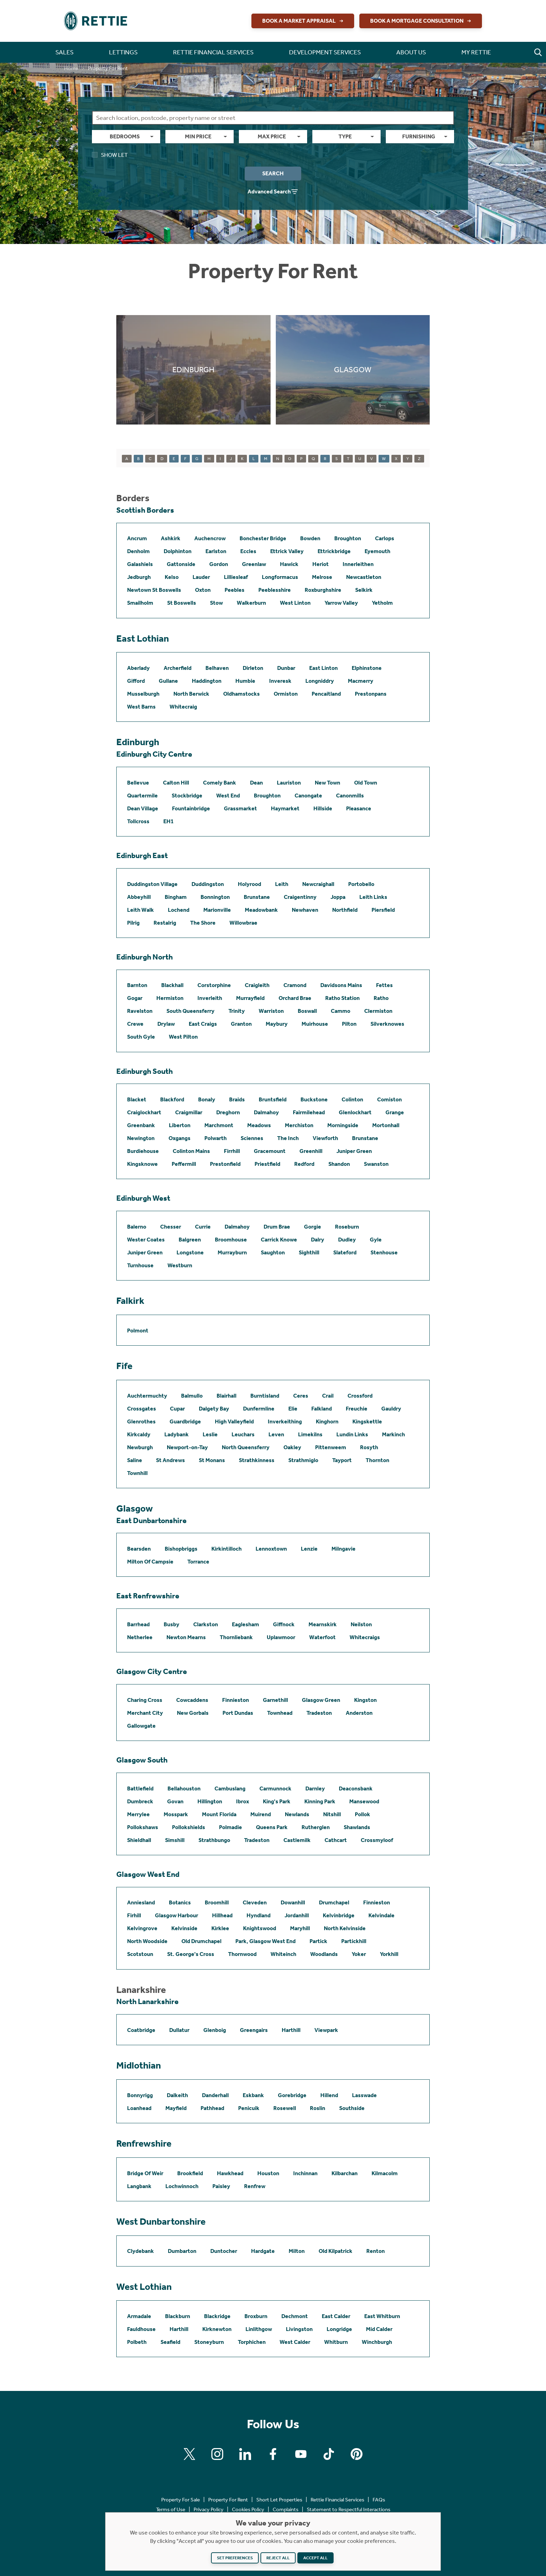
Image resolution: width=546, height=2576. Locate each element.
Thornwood (242, 1954)
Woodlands (324, 1954)
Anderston (359, 1713)
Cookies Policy (248, 2509)
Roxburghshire (323, 590)
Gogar (134, 998)
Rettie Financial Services (337, 2500)
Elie (292, 1408)
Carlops (384, 538)
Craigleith (257, 985)
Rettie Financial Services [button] (213, 52)
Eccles (248, 551)
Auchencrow (210, 538)
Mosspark (176, 1814)
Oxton (203, 590)
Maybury (277, 1024)
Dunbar (286, 668)
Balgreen (190, 1239)
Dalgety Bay (214, 1408)
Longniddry (319, 681)
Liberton (179, 1125)
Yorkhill (389, 1954)
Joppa (337, 897)
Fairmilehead (309, 1112)
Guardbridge (185, 1421)
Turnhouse (140, 1265)
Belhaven (217, 668)
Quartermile (142, 795)
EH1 (168, 821)
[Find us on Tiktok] (329, 2454)
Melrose (322, 577)
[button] (538, 52)
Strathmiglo (303, 1460)
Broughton (347, 538)
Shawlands (357, 1827)
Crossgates (141, 1408)
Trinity (236, 1011)
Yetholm (382, 602)
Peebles (234, 590)
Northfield (345, 910)
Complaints (285, 2509)
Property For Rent (228, 2500)
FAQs (379, 2500)
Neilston (361, 1624)
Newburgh (140, 1447)
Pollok (362, 1814)
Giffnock (284, 1624)
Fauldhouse (141, 2329)
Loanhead (139, 2108)
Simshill (175, 1840)
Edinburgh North (144, 957)
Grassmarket (240, 808)
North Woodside (147, 1941)
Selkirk (364, 590)
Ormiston (286, 693)
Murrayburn (232, 1252)
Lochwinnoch (181, 2186)
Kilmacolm (385, 2173)
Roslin (317, 2108)
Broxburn (255, 2316)
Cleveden (255, 1902)
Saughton (273, 1252)
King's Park (276, 1801)
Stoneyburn (209, 2342)
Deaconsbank (356, 1788)
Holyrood (249, 884)
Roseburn (347, 1226)
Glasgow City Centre (151, 1671)
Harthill (291, 2030)
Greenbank (141, 1125)
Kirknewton (217, 2329)
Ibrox (242, 1801)
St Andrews (170, 1460)
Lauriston (289, 782)
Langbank (139, 2186)
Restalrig (165, 922)
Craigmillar (188, 1112)
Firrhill (232, 1151)
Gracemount (270, 1151)
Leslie (210, 1434)
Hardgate (263, 2251)
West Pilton (183, 1036)
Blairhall (226, 1395)
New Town (327, 782)
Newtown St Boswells (154, 590)
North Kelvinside (345, 1928)
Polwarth (215, 1138)
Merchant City (145, 1713)
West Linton (295, 602)
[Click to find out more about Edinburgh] (193, 370)
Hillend (329, 2095)
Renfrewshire (143, 2143)
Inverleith (209, 998)
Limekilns (310, 1434)
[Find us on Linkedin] (245, 2454)
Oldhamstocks (241, 693)
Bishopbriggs (181, 1548)
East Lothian (142, 638)
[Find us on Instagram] (217, 2454)
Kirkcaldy (138, 1434)
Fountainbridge (191, 808)
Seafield (170, 2342)
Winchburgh (377, 2342)
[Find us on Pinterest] (356, 2454)
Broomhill (217, 1902)
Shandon (339, 1164)
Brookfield (190, 2173)
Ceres (300, 1395)
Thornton (377, 1460)
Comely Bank (219, 782)
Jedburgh (139, 577)
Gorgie (312, 1226)
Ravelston (140, 1011)
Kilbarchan (345, 2173)
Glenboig (214, 2030)
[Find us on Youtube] (301, 2454)
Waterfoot (322, 1637)
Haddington (206, 681)
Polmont (137, 1330)
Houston (268, 2173)
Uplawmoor (281, 1637)
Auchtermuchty (147, 1395)
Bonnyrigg (140, 2095)
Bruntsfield (273, 1099)
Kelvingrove (142, 1928)
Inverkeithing (285, 1421)
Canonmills (350, 795)
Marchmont (218, 1125)
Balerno (136, 1226)
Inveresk (280, 681)
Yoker (359, 1954)
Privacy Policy (209, 2509)
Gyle (376, 1239)
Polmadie (230, 1827)
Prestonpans (371, 693)
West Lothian (144, 2286)
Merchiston (299, 1125)
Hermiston (170, 998)
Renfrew (254, 2186)
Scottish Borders (145, 510)
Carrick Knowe (279, 1239)
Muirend (260, 1814)
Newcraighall (318, 884)
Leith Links (373, 897)
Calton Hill (176, 782)
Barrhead (138, 1624)
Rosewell (284, 2108)
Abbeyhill (139, 897)
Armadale (139, 2316)
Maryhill (300, 1928)
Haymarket (285, 808)
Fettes (384, 985)
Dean (256, 782)
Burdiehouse (143, 1151)
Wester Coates (146, 1239)
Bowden (310, 538)
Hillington (209, 1801)
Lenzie (309, 1548)
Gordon (218, 564)
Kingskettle (367, 1421)
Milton (297, 2251)
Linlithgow (258, 2329)
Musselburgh (143, 693)
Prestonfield (225, 1164)
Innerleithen (358, 564)
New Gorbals (193, 1713)
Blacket (136, 1099)
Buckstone (314, 1099)
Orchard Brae (295, 998)
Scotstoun (140, 1954)
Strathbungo (214, 1840)
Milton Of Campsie (150, 1561)
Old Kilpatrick (335, 2251)
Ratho (381, 998)
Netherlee (140, 1637)
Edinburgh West (143, 1198)
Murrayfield (250, 998)
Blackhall (172, 985)
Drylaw (166, 1024)
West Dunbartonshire (160, 2221)
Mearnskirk (323, 1624)
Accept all (315, 2557)
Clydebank (140, 2251)
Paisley (221, 2186)
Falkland (321, 1408)
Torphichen (252, 2342)
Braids (237, 1099)
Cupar (177, 1408)
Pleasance (358, 808)
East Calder (336, 2316)
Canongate (308, 795)
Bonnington (215, 897)
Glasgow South (141, 1760)
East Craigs (203, 1024)
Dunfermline (258, 1408)
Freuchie (356, 1408)
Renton (375, 2251)
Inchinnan (305, 2173)
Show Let (110, 155)
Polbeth (137, 2342)
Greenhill (310, 1151)
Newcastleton (363, 577)
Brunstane (257, 897)
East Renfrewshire (147, 1595)
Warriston (271, 1011)
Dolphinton (178, 551)
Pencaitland (326, 693)
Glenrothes (141, 1421)
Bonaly (206, 1099)
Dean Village (142, 808)
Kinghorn (327, 1421)
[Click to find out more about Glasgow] (353, 370)
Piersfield (383, 910)
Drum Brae (277, 1226)
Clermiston (378, 1011)
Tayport (342, 1460)
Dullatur (179, 2030)
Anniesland (141, 1902)
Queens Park (272, 1827)
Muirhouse (315, 1024)
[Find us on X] (189, 2454)
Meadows (259, 1125)
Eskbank (253, 2095)
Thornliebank (236, 1637)
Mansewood (364, 1801)
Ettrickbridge (334, 551)
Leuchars (243, 1434)
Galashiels (140, 564)
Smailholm (140, 602)
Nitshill (332, 1814)
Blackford (172, 1099)
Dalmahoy (266, 1112)
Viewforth (325, 1138)
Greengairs (254, 2030)
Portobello (361, 884)
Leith (281, 884)
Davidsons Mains (341, 985)
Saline (134, 1460)
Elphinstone (367, 668)
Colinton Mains (191, 1151)
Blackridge (217, 2316)
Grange (394, 1112)
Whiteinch (283, 1954)
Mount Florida (219, 1814)
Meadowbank (261, 910)
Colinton (352, 1099)
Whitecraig (183, 706)
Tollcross (138, 821)
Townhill (137, 1473)
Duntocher (223, 2251)
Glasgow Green (321, 1700)
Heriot (320, 564)
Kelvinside (184, 1928)
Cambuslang (229, 1788)
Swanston (376, 1164)
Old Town (365, 782)
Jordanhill (296, 1915)
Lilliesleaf (236, 577)
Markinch (393, 1434)
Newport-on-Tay (187, 1447)
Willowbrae (243, 922)
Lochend (178, 910)
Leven (276, 1434)
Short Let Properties (279, 2500)
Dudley (347, 1239)
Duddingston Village (152, 884)
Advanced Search (273, 192)
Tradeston (319, 1713)
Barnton (137, 985)
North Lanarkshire (147, 2001)
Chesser (170, 1226)
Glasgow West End (147, 1874)
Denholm (138, 551)
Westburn (179, 1265)
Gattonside (181, 564)
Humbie (245, 681)
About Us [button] (411, 52)
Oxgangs (179, 1138)
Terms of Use (170, 2509)
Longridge (339, 2329)
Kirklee (220, 1928)
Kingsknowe (142, 1164)
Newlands (297, 1814)
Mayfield (176, 2108)
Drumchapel (334, 1902)
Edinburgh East (142, 855)
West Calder (295, 2342)
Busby (171, 1624)
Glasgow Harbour (176, 1915)
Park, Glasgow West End (265, 1941)
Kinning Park (319, 1801)
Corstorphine (214, 985)
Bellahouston (184, 1788)
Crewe (135, 1024)
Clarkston (205, 1624)
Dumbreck (140, 1801)
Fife (124, 1365)
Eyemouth (377, 551)
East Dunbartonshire (151, 1520)
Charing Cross (144, 1700)
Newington (141, 1138)
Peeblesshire (274, 590)
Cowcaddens (192, 1700)
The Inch (288, 1138)
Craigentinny (300, 897)
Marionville (217, 910)
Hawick (289, 564)
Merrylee (138, 1814)
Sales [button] (64, 52)
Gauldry (391, 1408)
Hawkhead (230, 2173)
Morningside (342, 1125)
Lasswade (364, 2095)
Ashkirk (170, 538)
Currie (203, 1226)
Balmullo (192, 1395)
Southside (352, 2108)
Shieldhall (139, 1840)
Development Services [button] (325, 52)
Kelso (172, 577)
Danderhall (215, 2095)
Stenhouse (384, 1252)
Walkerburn (251, 602)
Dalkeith (177, 2095)
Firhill (134, 1915)
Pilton (349, 1024)
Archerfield (178, 668)
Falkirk (130, 1300)
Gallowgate (141, 1725)
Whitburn (336, 2342)
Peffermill (184, 1164)
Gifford (136, 681)
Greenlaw (254, 564)
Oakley (292, 1447)
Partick (318, 1941)
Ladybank (176, 1434)
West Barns (141, 706)
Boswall (307, 1011)
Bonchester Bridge (263, 538)
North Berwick (191, 693)
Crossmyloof (377, 1840)
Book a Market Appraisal (303, 20)
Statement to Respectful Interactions (348, 2509)
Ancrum (137, 538)
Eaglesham (245, 1624)
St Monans (212, 1460)
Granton (241, 1024)
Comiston (389, 1099)
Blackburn (177, 2316)
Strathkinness (256, 1460)
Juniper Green (354, 1151)
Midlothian (138, 2065)
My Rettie (476, 52)
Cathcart (336, 1840)
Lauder (201, 577)
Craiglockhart (144, 1112)
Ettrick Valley (287, 551)
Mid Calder (379, 2329)
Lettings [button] (123, 52)
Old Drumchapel (201, 1941)
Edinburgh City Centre (154, 754)
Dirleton (253, 668)
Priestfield (267, 1164)
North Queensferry (246, 1447)
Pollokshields (188, 1827)
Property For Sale (180, 2500)
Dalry (317, 1239)
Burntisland (264, 1395)
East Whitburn (382, 2316)
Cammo (340, 1011)
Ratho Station (342, 998)
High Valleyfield (234, 1421)
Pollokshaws (142, 1827)
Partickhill (353, 1941)
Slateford (345, 1252)
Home (71, 68)
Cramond (294, 985)
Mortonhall (385, 1125)
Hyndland (259, 1915)
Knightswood (259, 1928)
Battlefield (140, 1788)
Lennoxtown (271, 1548)
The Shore (203, 922)
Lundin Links (352, 1434)
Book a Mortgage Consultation (421, 20)
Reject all (278, 2557)
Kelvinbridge (338, 1915)
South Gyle (141, 1036)
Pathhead (212, 2108)
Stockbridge (187, 795)
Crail (328, 1395)
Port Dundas (238, 1713)
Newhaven (305, 910)
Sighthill (309, 1252)
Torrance (198, 1561)
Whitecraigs (365, 1637)
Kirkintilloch (226, 1548)
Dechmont (294, 2316)
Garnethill (275, 1700)
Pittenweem (330, 1447)
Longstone (190, 1252)
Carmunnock (275, 1788)
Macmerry (360, 681)
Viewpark (326, 2030)
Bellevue (138, 782)
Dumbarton (182, 2251)
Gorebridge (292, 2095)
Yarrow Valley (341, 602)
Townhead (279, 1713)
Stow (216, 602)
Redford (304, 1164)
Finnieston (235, 1700)
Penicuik (248, 2108)
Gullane (168, 681)
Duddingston (208, 884)
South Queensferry (190, 1011)
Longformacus (280, 577)
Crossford (360, 1395)
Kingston (365, 1700)
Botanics (180, 1902)
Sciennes (252, 1138)
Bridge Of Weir (145, 2173)
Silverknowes (387, 1024)
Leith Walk (140, 910)
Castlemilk (297, 1840)
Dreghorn (228, 1112)
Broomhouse (231, 1239)
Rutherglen (316, 1827)
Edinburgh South (144, 1071)
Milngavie (344, 1548)
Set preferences (235, 2557)
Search (273, 173)
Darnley (315, 1788)
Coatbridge (141, 2030)
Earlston (215, 551)
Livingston (299, 2329)
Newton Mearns (186, 1637)
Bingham (176, 897)
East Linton (323, 668)
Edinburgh (137, 742)
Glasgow (134, 1508)
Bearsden (139, 1548)
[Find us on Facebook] (273, 2454)
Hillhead (222, 1915)
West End (228, 795)
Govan (175, 1801)
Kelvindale (381, 1915)
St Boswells (181, 602)
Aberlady (138, 668)
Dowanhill (293, 1902)
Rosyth (369, 1447)
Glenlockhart (355, 1112)
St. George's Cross (190, 1954)
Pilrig (133, 922)
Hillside (322, 808)
